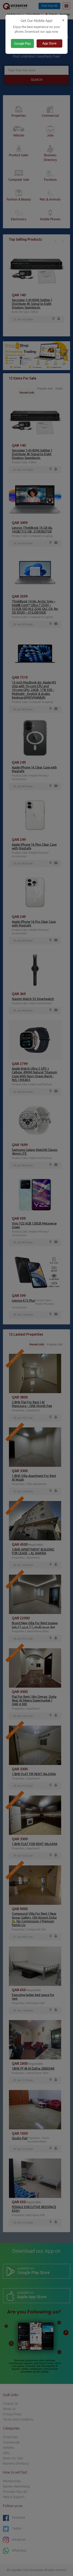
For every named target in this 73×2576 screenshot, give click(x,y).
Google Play (22, 43)
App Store (49, 43)
